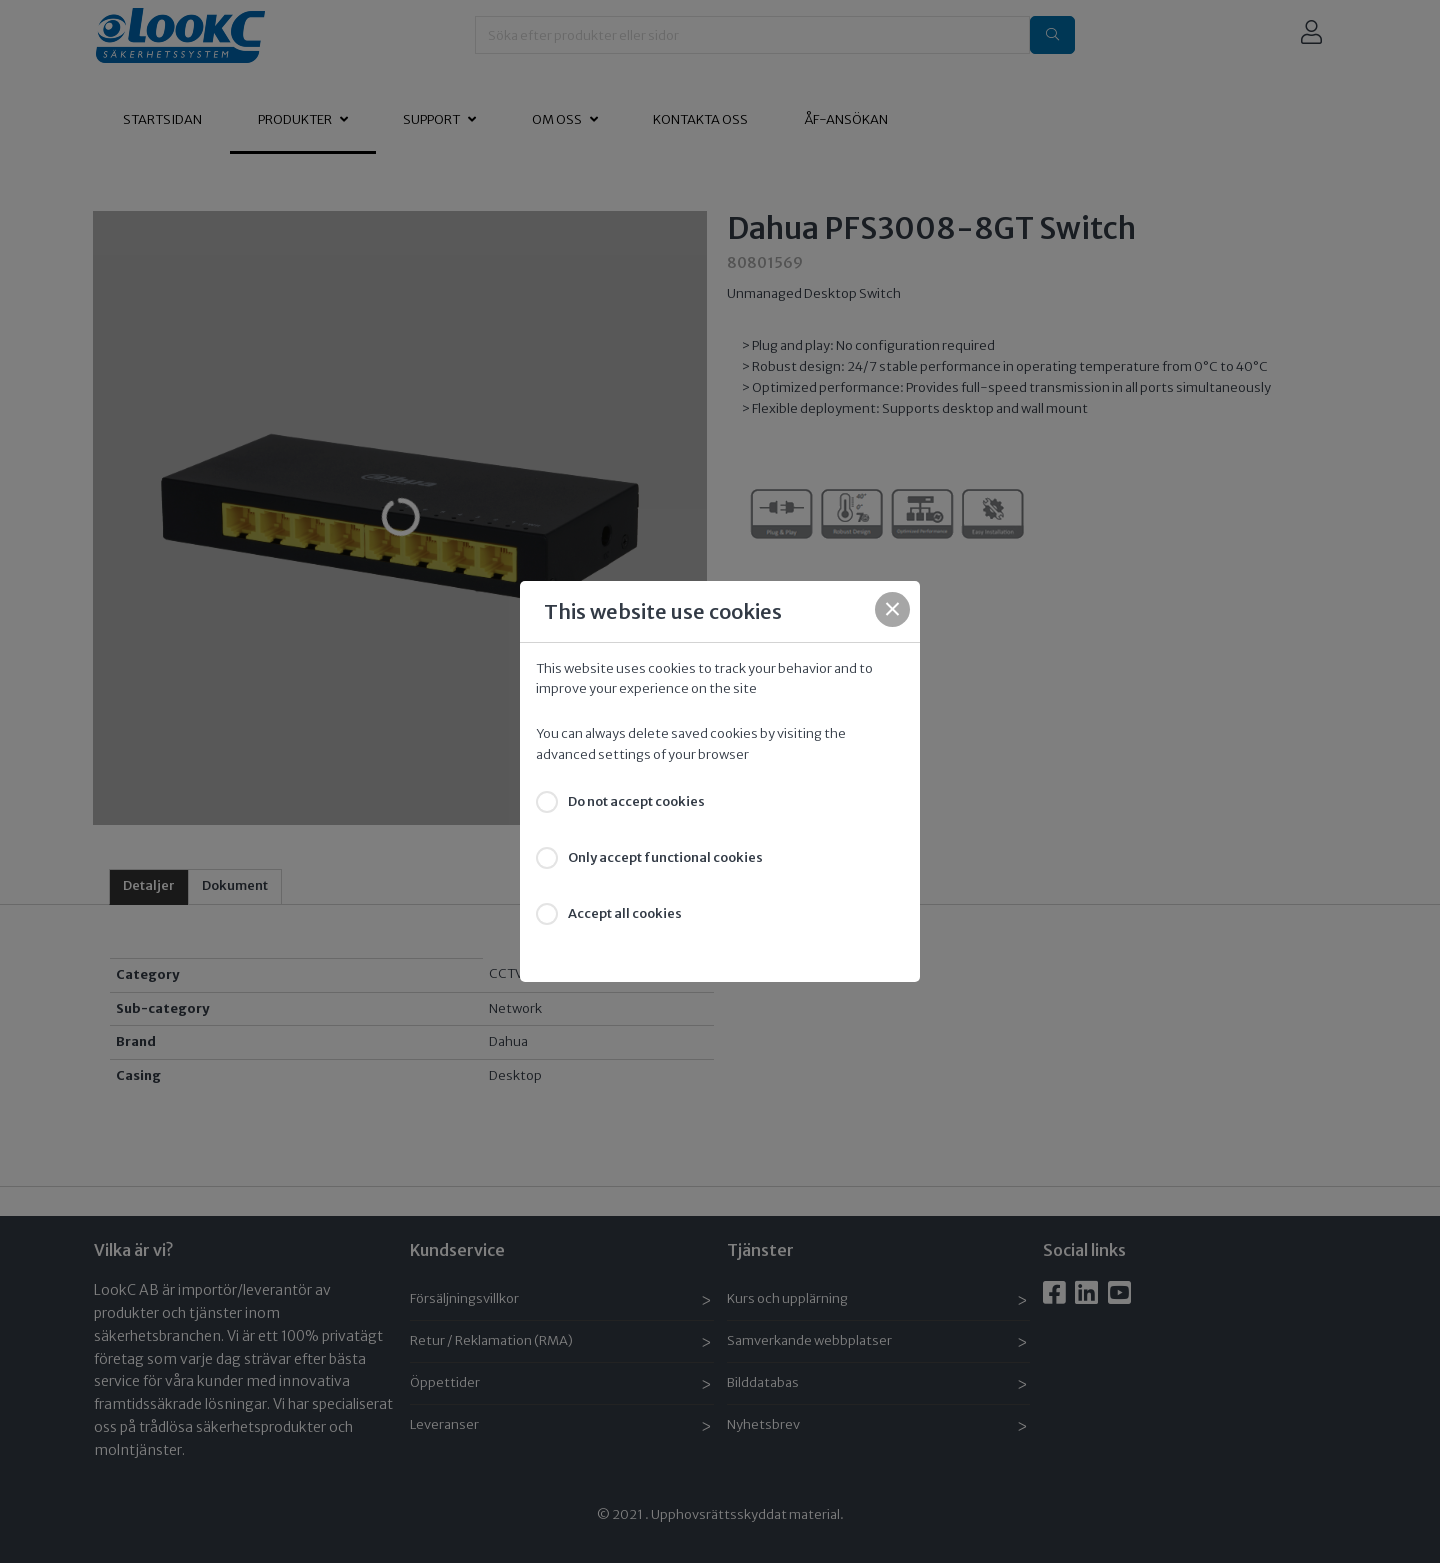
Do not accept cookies (636, 801)
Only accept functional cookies (665, 857)
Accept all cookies (625, 913)
